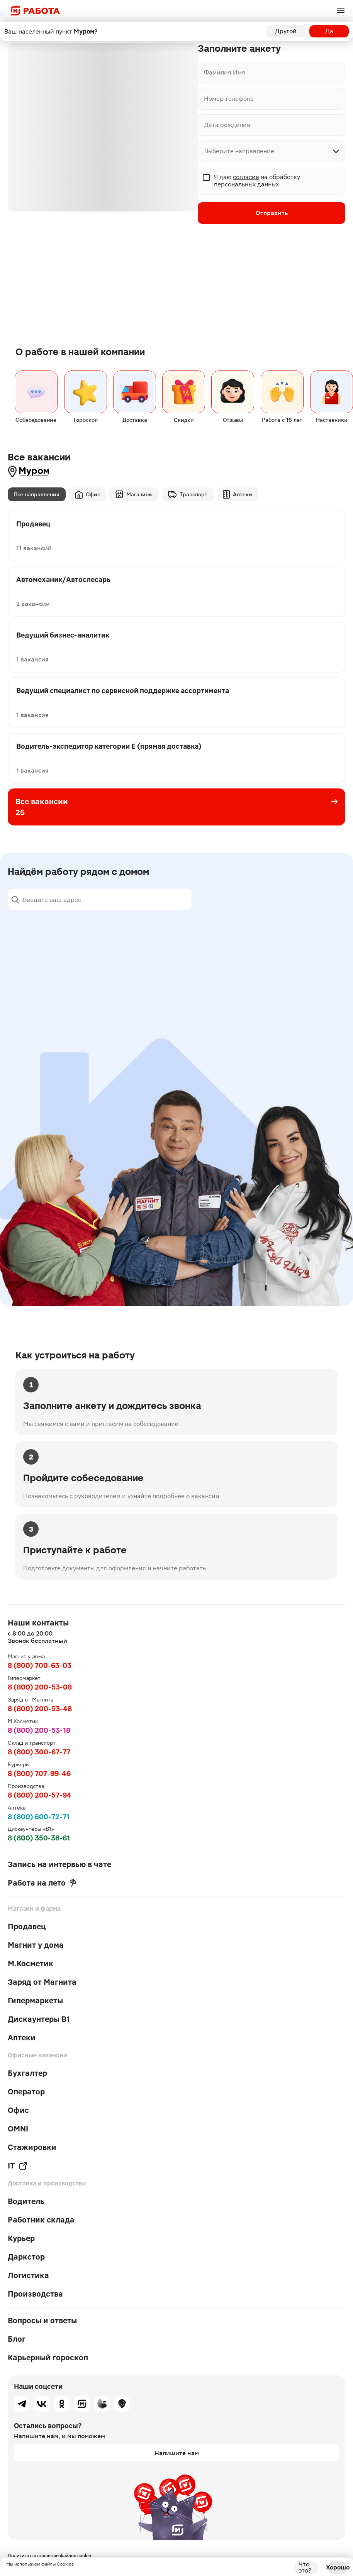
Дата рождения (227, 125)
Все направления (36, 494)
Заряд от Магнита (42, 1982)
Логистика (28, 2275)
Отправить (272, 212)
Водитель (26, 2201)
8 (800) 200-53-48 (40, 1709)
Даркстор (26, 2256)
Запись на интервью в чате (59, 1864)
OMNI (18, 2128)
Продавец (27, 1926)
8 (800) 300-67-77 (39, 1752)
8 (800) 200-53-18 (39, 1730)
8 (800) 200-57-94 (39, 1795)
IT (18, 2165)
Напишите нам (176, 2453)
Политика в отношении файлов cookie (49, 2555)
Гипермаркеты (35, 2000)
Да (329, 31)
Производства (35, 2294)
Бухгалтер (27, 2073)
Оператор (26, 2091)
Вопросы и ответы (42, 2320)
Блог (16, 2339)
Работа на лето (42, 1883)
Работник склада (41, 2219)
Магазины (134, 494)
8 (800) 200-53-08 (40, 1687)
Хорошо (337, 2567)
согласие (246, 177)
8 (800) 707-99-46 (39, 1773)
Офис (87, 495)
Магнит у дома (36, 1945)
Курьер (21, 2238)
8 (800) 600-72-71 (39, 1817)
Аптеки (237, 494)
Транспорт (187, 494)
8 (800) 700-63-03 (39, 1665)
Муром (34, 470)
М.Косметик (30, 1963)
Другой (286, 31)
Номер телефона (229, 98)
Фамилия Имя (224, 72)
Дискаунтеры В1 (39, 2019)
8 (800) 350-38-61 (39, 1838)
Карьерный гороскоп (48, 2357)
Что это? (305, 2567)
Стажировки (32, 2147)
